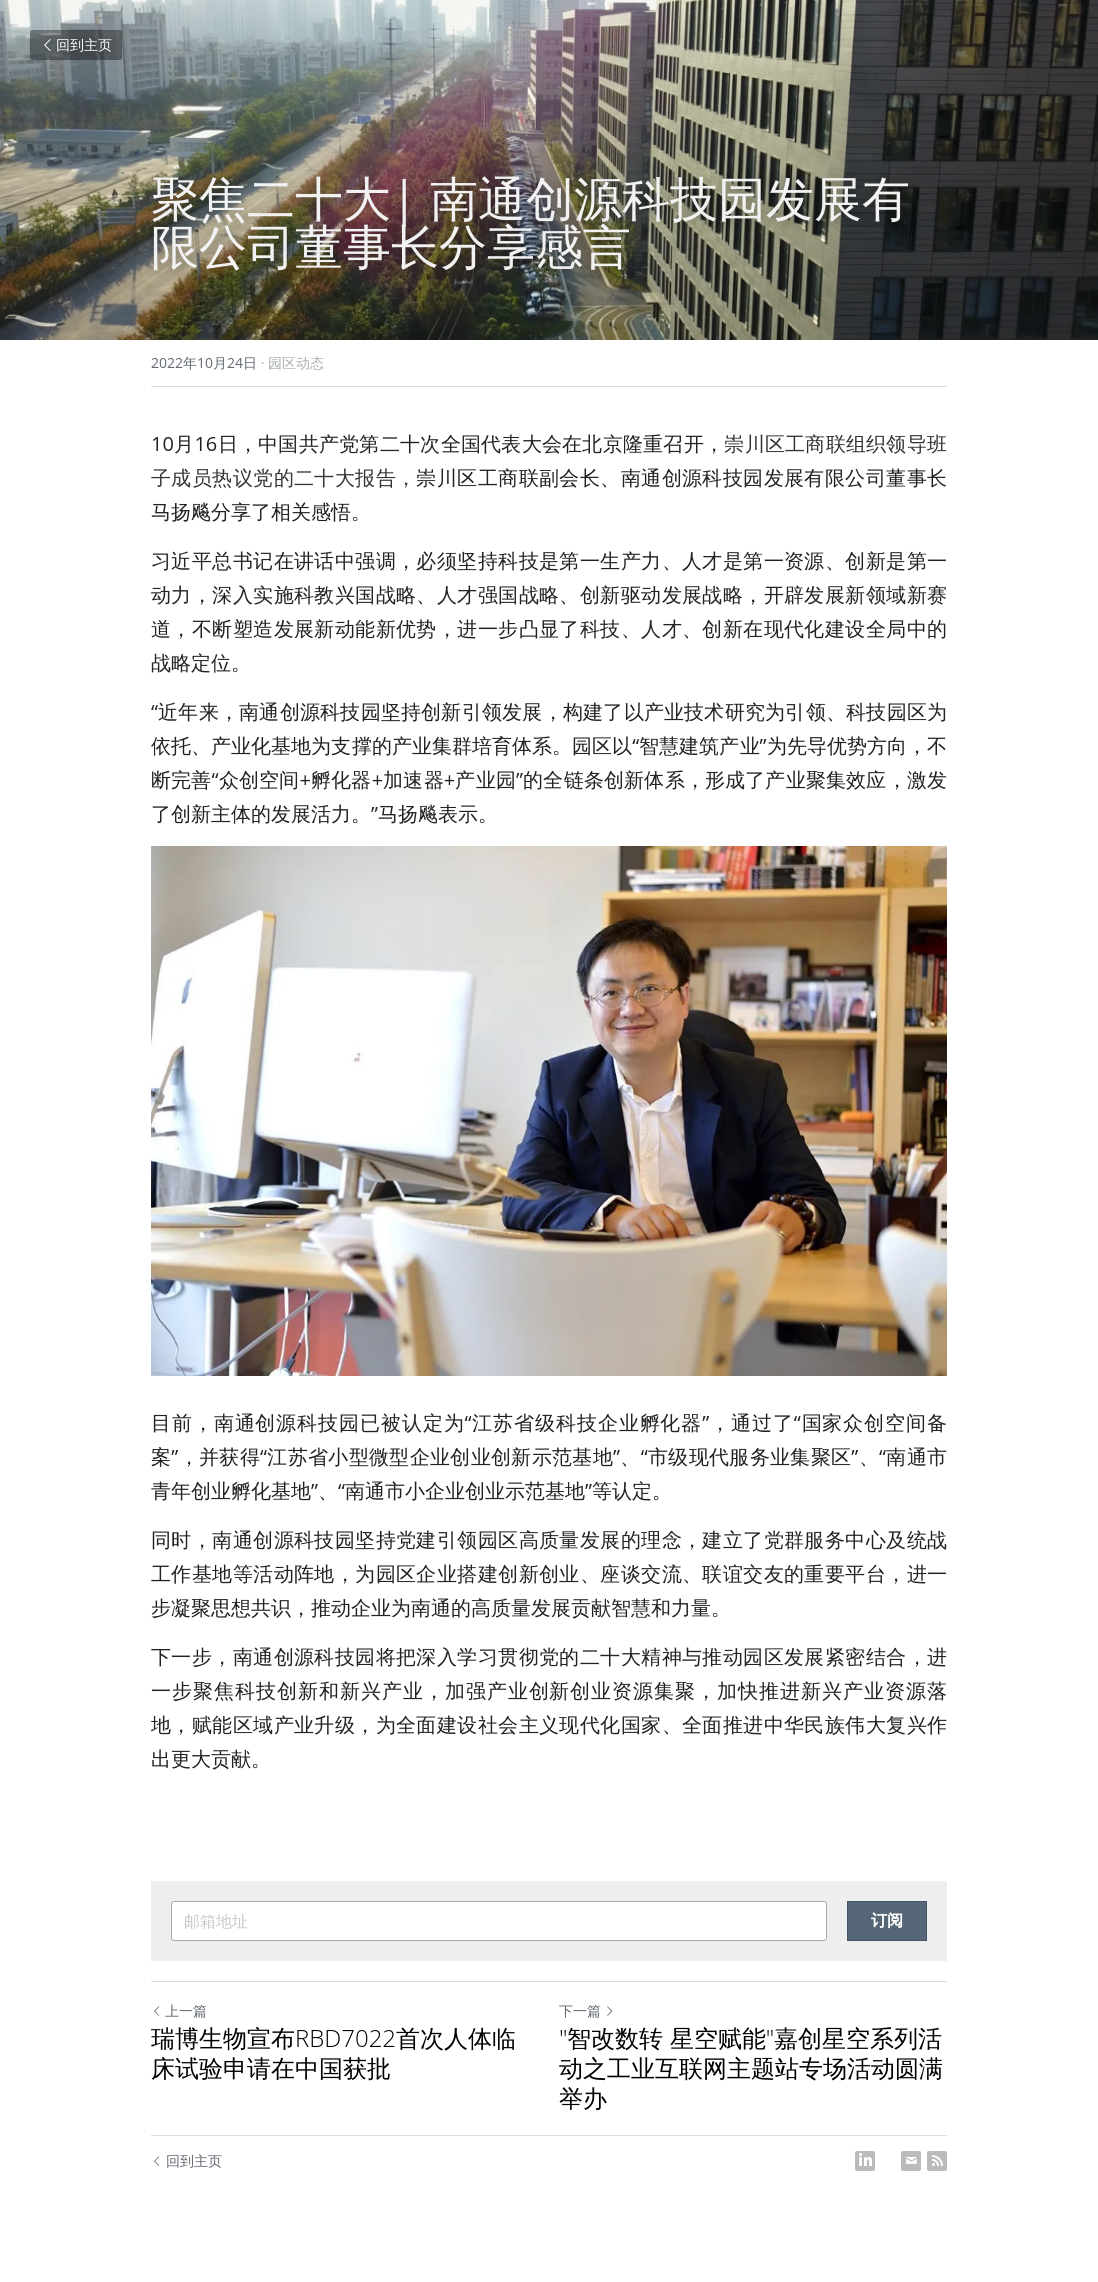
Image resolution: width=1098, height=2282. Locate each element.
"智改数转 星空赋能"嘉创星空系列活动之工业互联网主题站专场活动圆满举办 (751, 2068)
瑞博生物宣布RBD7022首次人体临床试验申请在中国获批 (333, 2053)
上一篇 (179, 2010)
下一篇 (587, 2010)
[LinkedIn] (865, 2161)
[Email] (911, 2161)
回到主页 (76, 44)
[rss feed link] (937, 2161)
